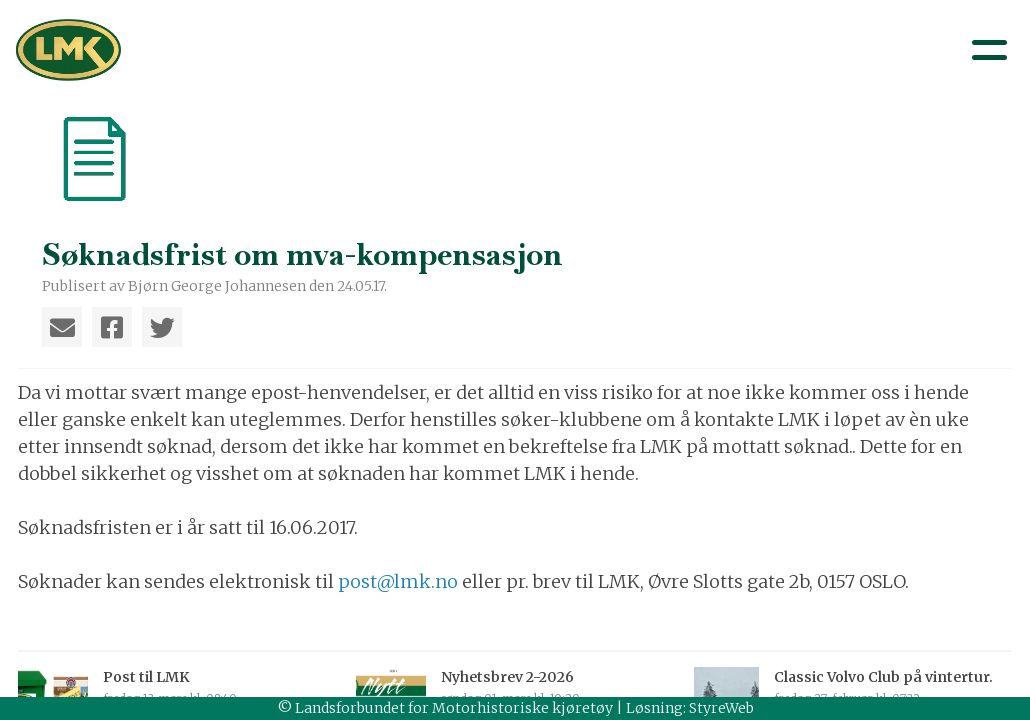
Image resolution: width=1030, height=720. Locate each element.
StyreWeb (721, 708)
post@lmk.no (400, 581)
